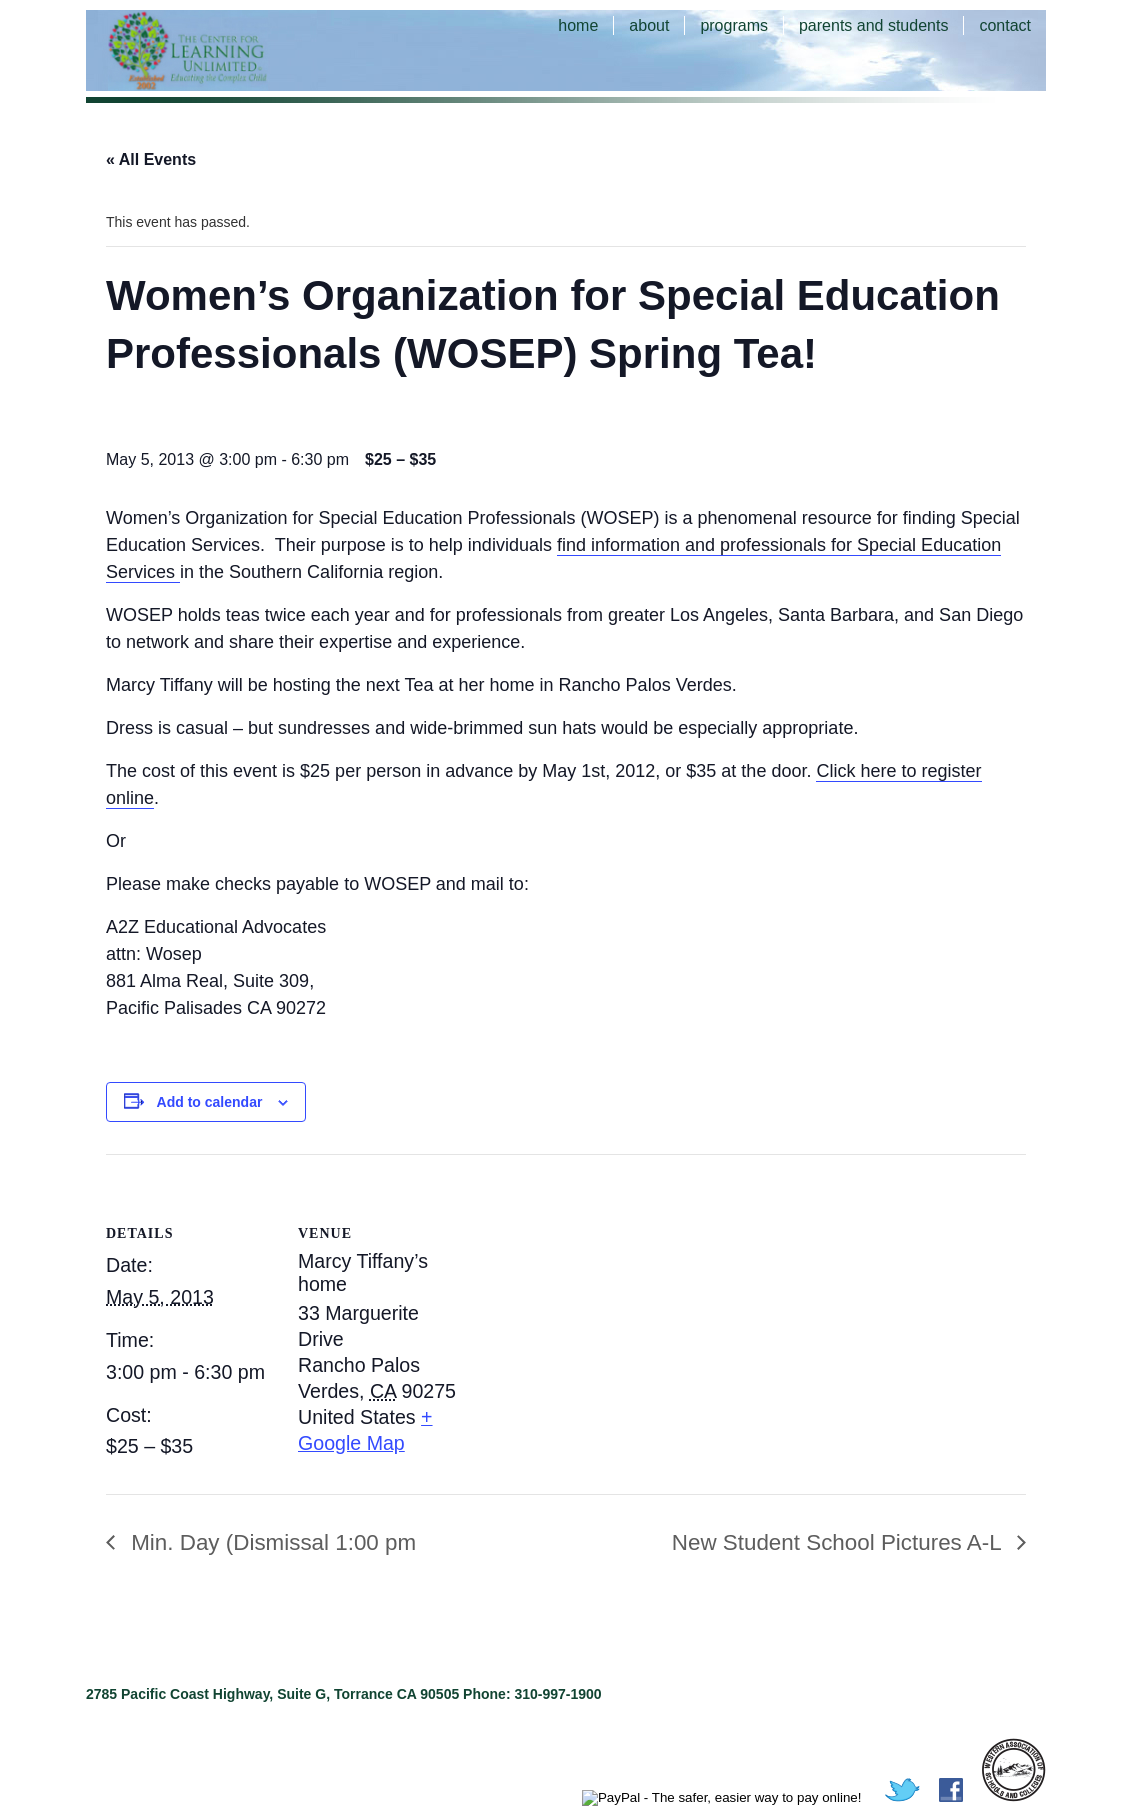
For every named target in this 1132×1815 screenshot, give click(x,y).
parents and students (873, 25)
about (649, 25)
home (578, 25)
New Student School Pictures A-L (839, 1542)
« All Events (151, 159)
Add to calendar (210, 1102)
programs (734, 25)
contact (1005, 25)
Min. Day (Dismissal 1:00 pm (270, 1542)
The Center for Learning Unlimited (216, 50)
